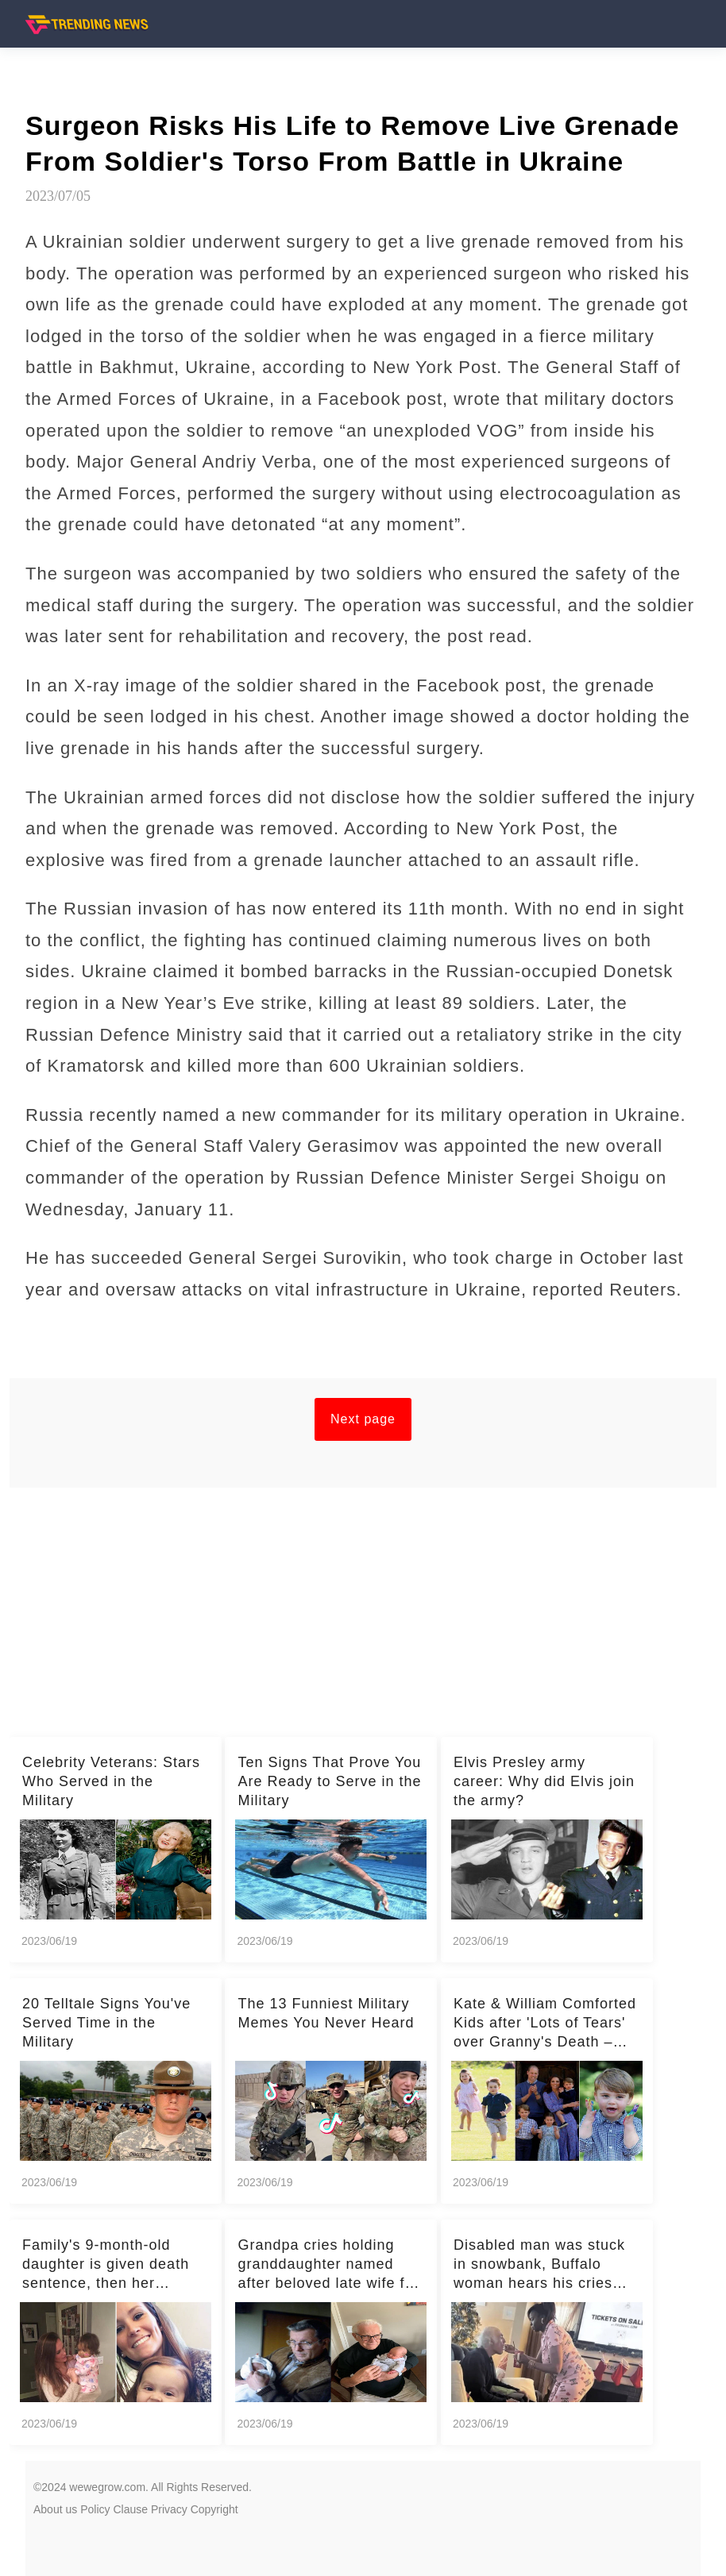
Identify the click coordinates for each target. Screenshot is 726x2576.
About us (55, 2509)
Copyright (214, 2509)
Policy (95, 2509)
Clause (130, 2509)
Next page (363, 1419)
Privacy (169, 2509)
